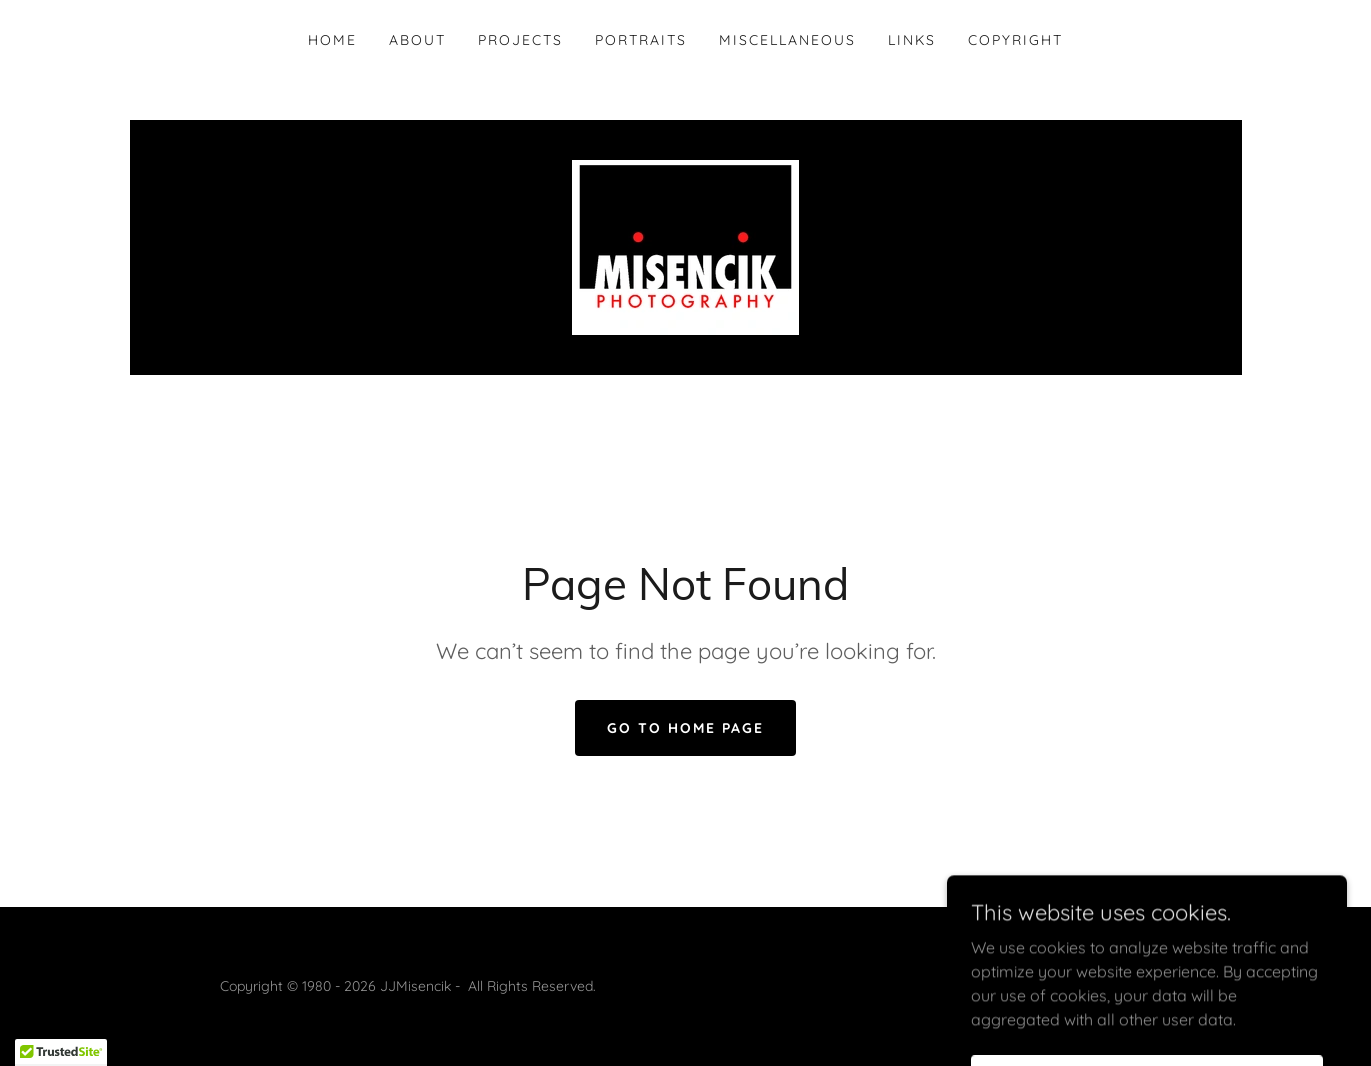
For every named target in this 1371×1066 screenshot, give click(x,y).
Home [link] (332, 40)
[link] (685, 246)
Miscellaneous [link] (787, 40)
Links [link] (912, 40)
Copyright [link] (1015, 40)
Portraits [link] (641, 40)
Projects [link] (520, 40)
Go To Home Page (685, 728)
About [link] (417, 40)
